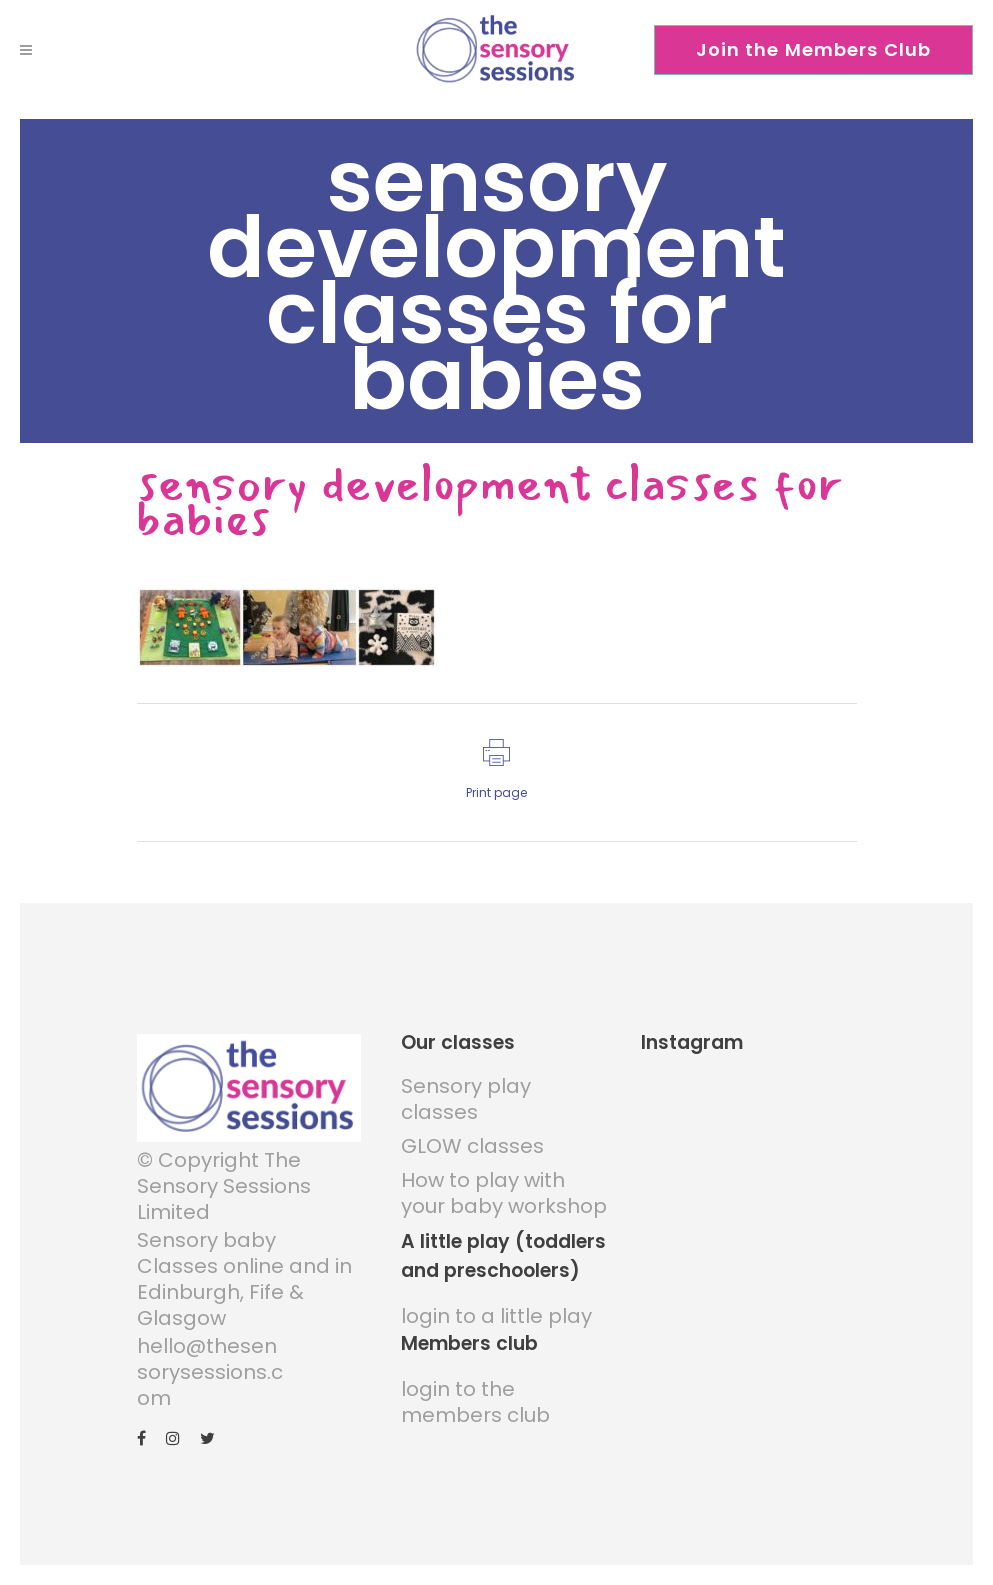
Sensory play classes (466, 1099)
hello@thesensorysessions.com (210, 1372)
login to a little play (496, 1316)
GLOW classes (472, 1146)
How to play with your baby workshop (504, 1193)
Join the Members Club (814, 49)
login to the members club (475, 1402)
